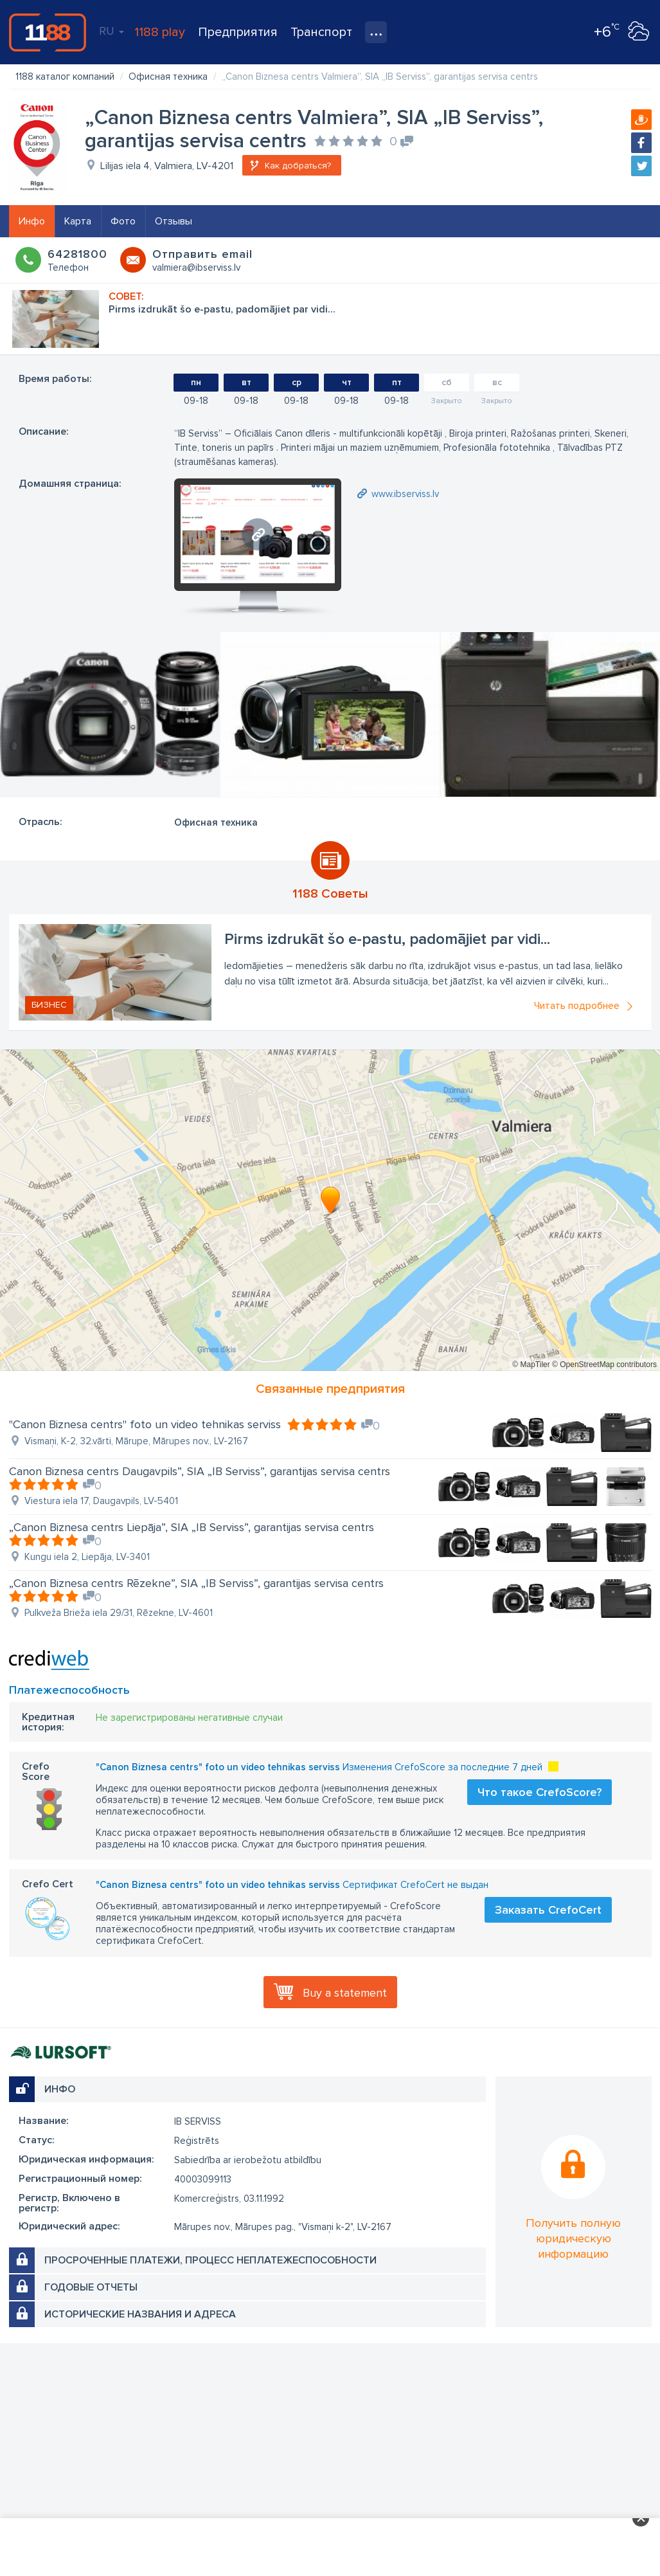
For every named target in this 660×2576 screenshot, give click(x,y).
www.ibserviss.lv (405, 494)
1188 (47, 32)
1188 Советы (330, 894)
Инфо (32, 221)
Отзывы (173, 221)
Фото (123, 221)
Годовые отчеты (91, 2287)
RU (111, 31)
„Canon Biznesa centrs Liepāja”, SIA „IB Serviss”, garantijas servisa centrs (191, 1527)
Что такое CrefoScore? (539, 1792)
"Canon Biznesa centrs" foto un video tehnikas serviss (145, 1424)
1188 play (159, 32)
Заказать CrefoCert (548, 1910)
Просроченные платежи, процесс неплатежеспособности (210, 2260)
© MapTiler (530, 1364)
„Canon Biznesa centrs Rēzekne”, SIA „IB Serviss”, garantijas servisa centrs (196, 1583)
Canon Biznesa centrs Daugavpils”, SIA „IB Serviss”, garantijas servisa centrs (199, 1471)
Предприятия (238, 32)
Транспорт (321, 32)
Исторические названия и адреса (140, 2314)
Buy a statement (345, 1993)
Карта (77, 221)
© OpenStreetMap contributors (604, 1364)
